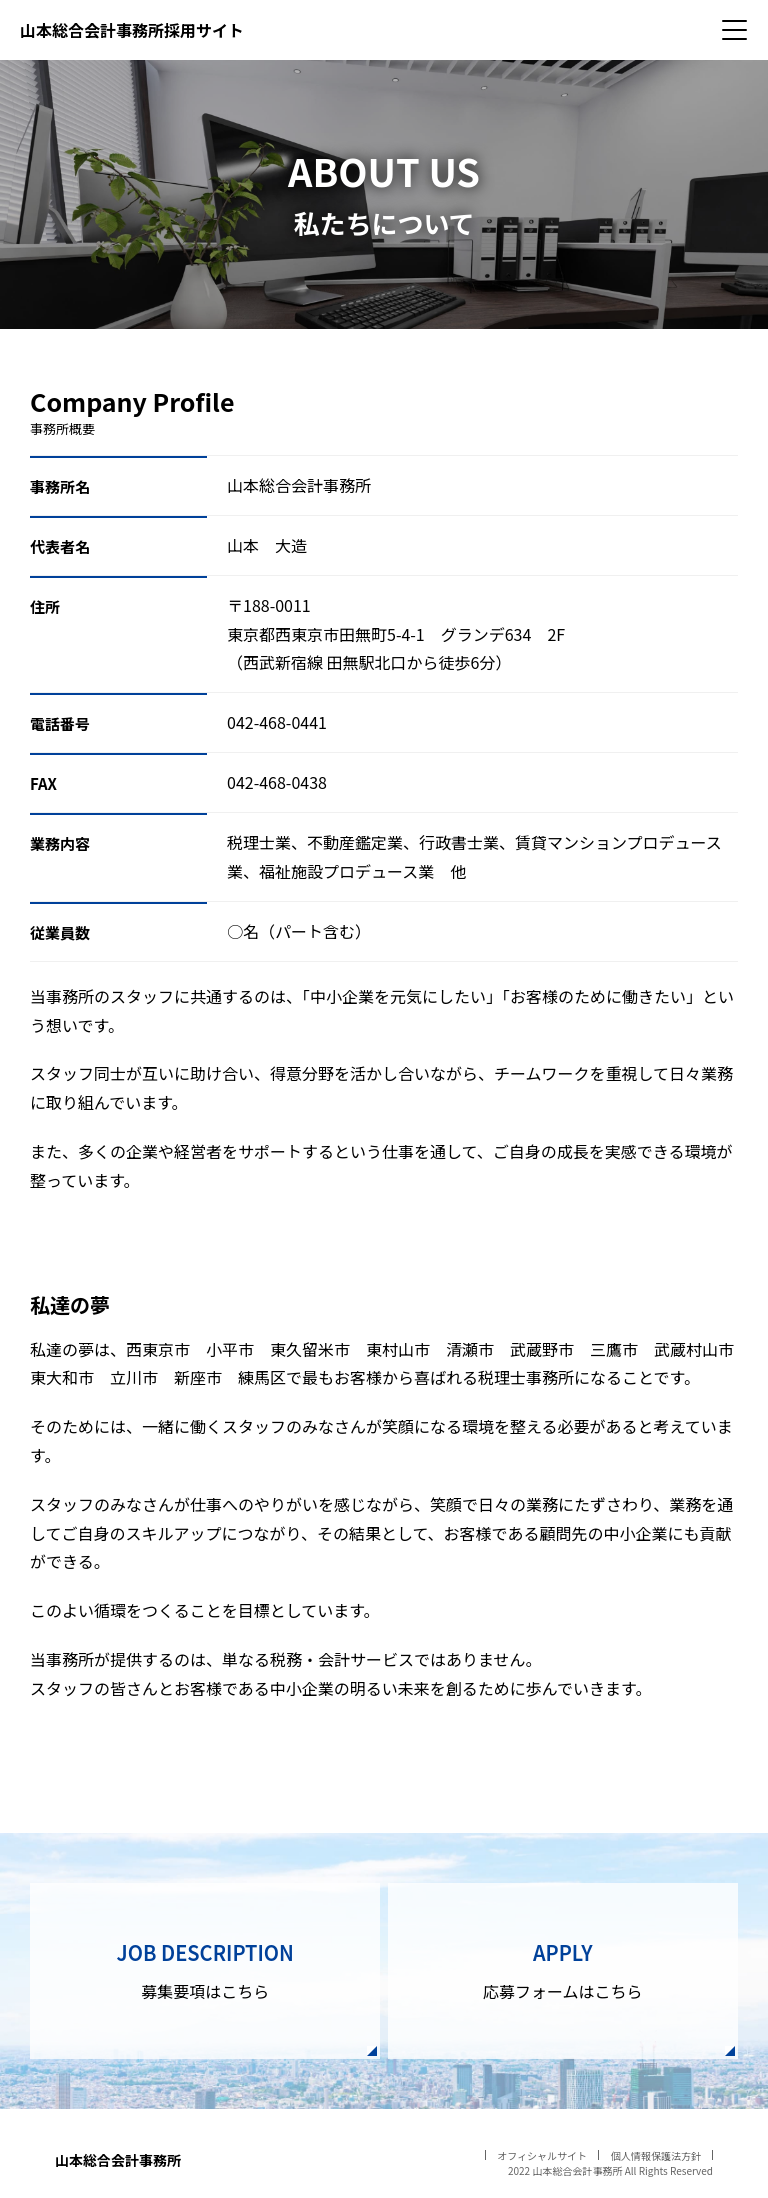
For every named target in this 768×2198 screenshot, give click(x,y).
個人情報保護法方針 (656, 2155)
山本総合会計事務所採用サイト (132, 30)
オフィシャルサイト (542, 2155)
